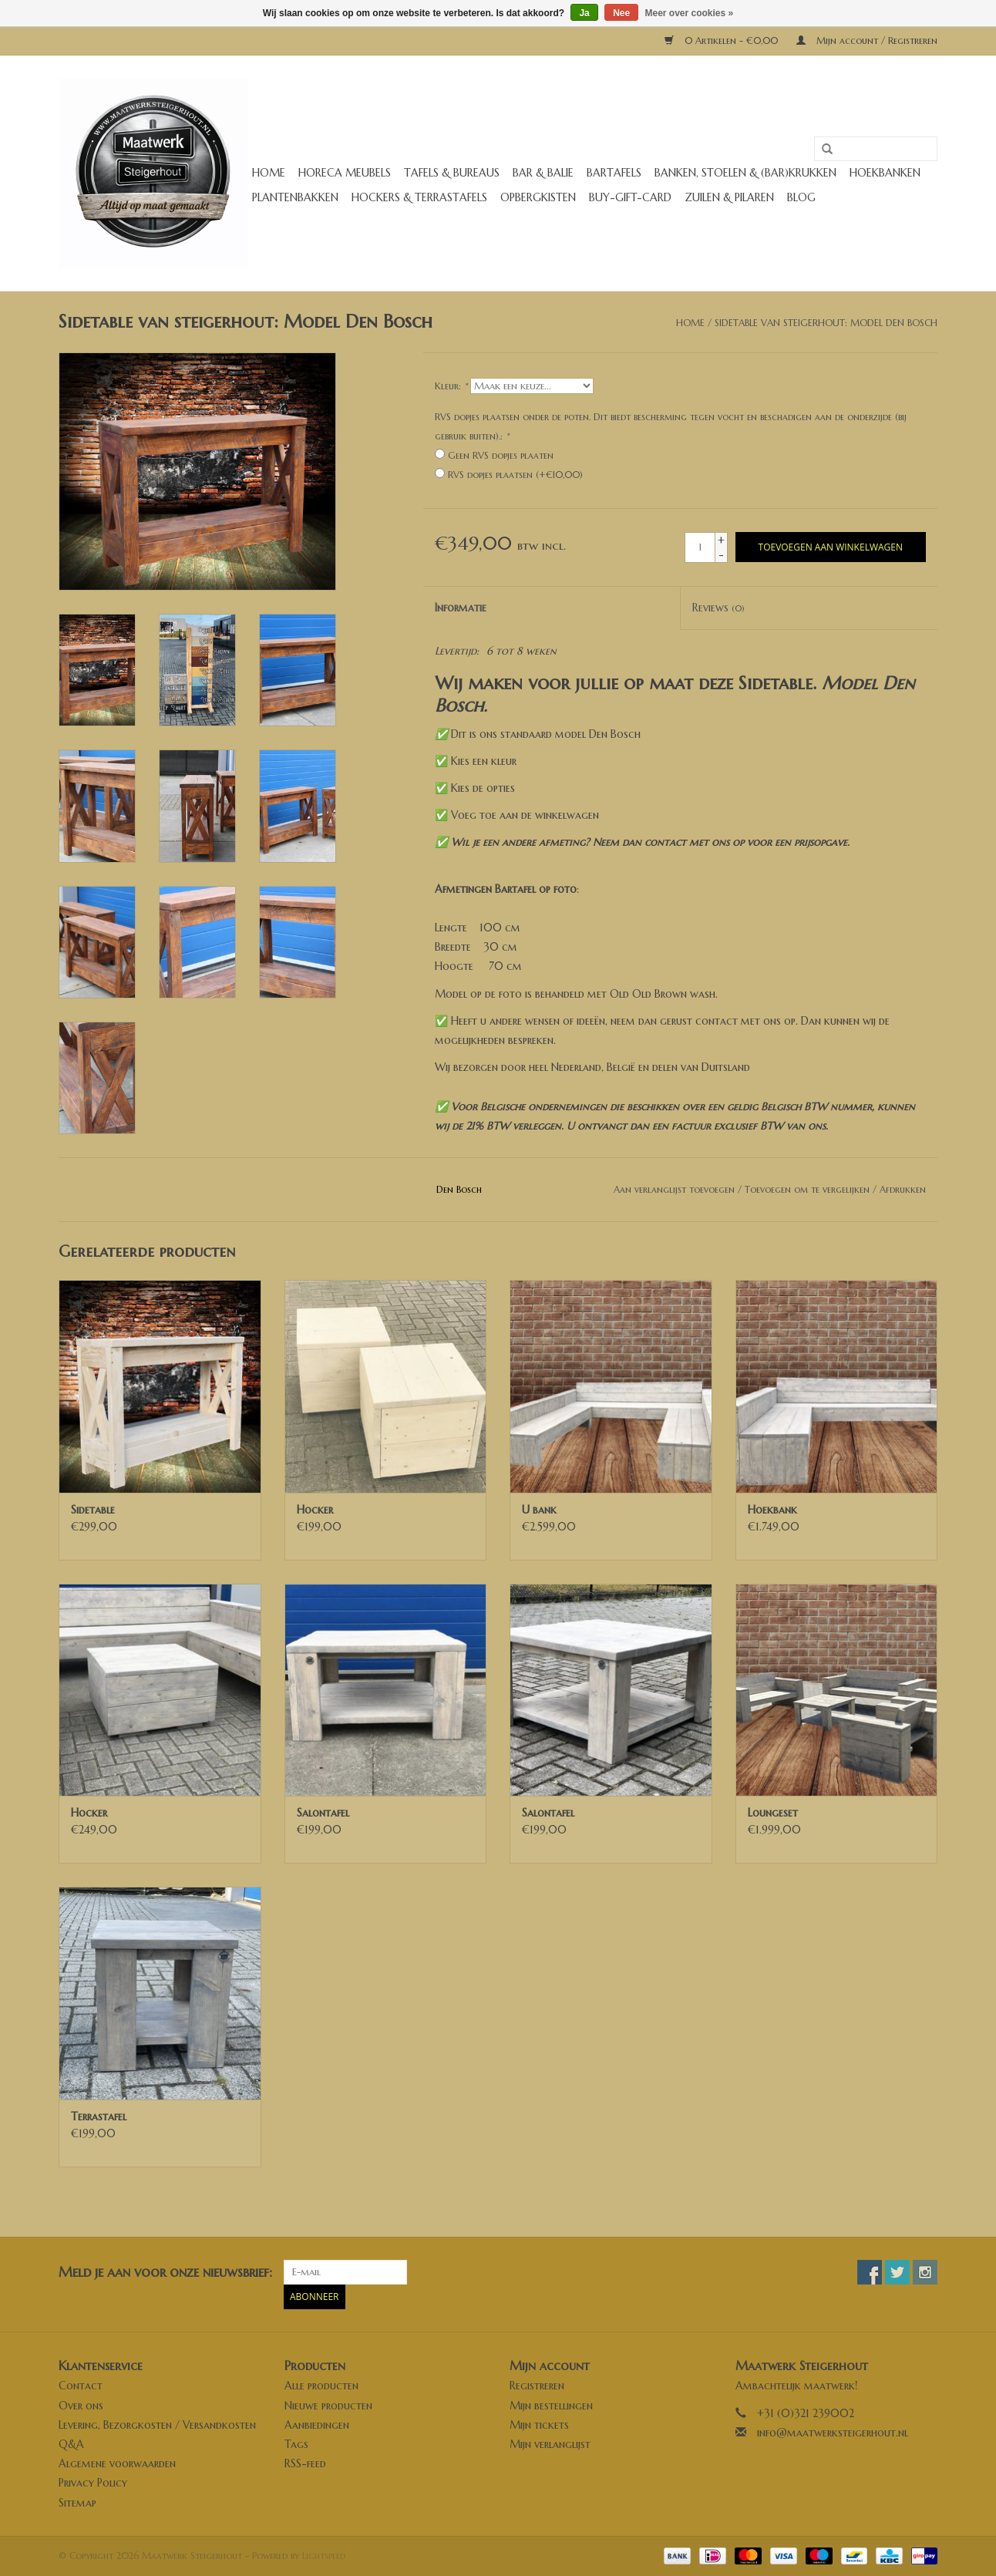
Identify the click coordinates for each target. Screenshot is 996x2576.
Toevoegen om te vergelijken (809, 1189)
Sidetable (93, 1510)
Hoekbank (772, 1510)
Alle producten (321, 2385)
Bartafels (614, 173)
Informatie (460, 608)
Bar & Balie (543, 173)
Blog (801, 197)
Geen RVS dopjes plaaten (501, 455)
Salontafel (323, 1813)
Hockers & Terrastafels (419, 197)
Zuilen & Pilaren (729, 197)
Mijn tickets (539, 2425)
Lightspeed (323, 2555)
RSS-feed (305, 2463)
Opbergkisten (538, 197)
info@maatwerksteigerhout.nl (832, 2433)
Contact (81, 2385)
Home (268, 173)
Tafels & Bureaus (452, 173)
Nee (621, 13)
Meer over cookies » (689, 13)
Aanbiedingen (316, 2425)
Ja (584, 13)
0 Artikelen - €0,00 (723, 40)
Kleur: (451, 386)
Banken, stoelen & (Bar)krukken (745, 173)
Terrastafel (98, 2116)
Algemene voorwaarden (117, 2463)
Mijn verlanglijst (550, 2444)
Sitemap (77, 2503)
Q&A (71, 2444)
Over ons (81, 2406)
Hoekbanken (885, 173)
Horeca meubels (344, 173)
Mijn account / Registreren (866, 40)
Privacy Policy (93, 2483)
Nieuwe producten (328, 2406)
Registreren (537, 2385)
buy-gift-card (630, 197)
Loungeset (773, 1813)
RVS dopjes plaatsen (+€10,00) (515, 474)
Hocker (315, 1510)
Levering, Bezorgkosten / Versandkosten (157, 2425)
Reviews (718, 608)
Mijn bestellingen (551, 2406)
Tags (296, 2444)
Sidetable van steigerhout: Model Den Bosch (826, 322)
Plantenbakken (295, 197)
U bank (539, 1510)
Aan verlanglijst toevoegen (674, 1189)
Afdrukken (903, 1189)
